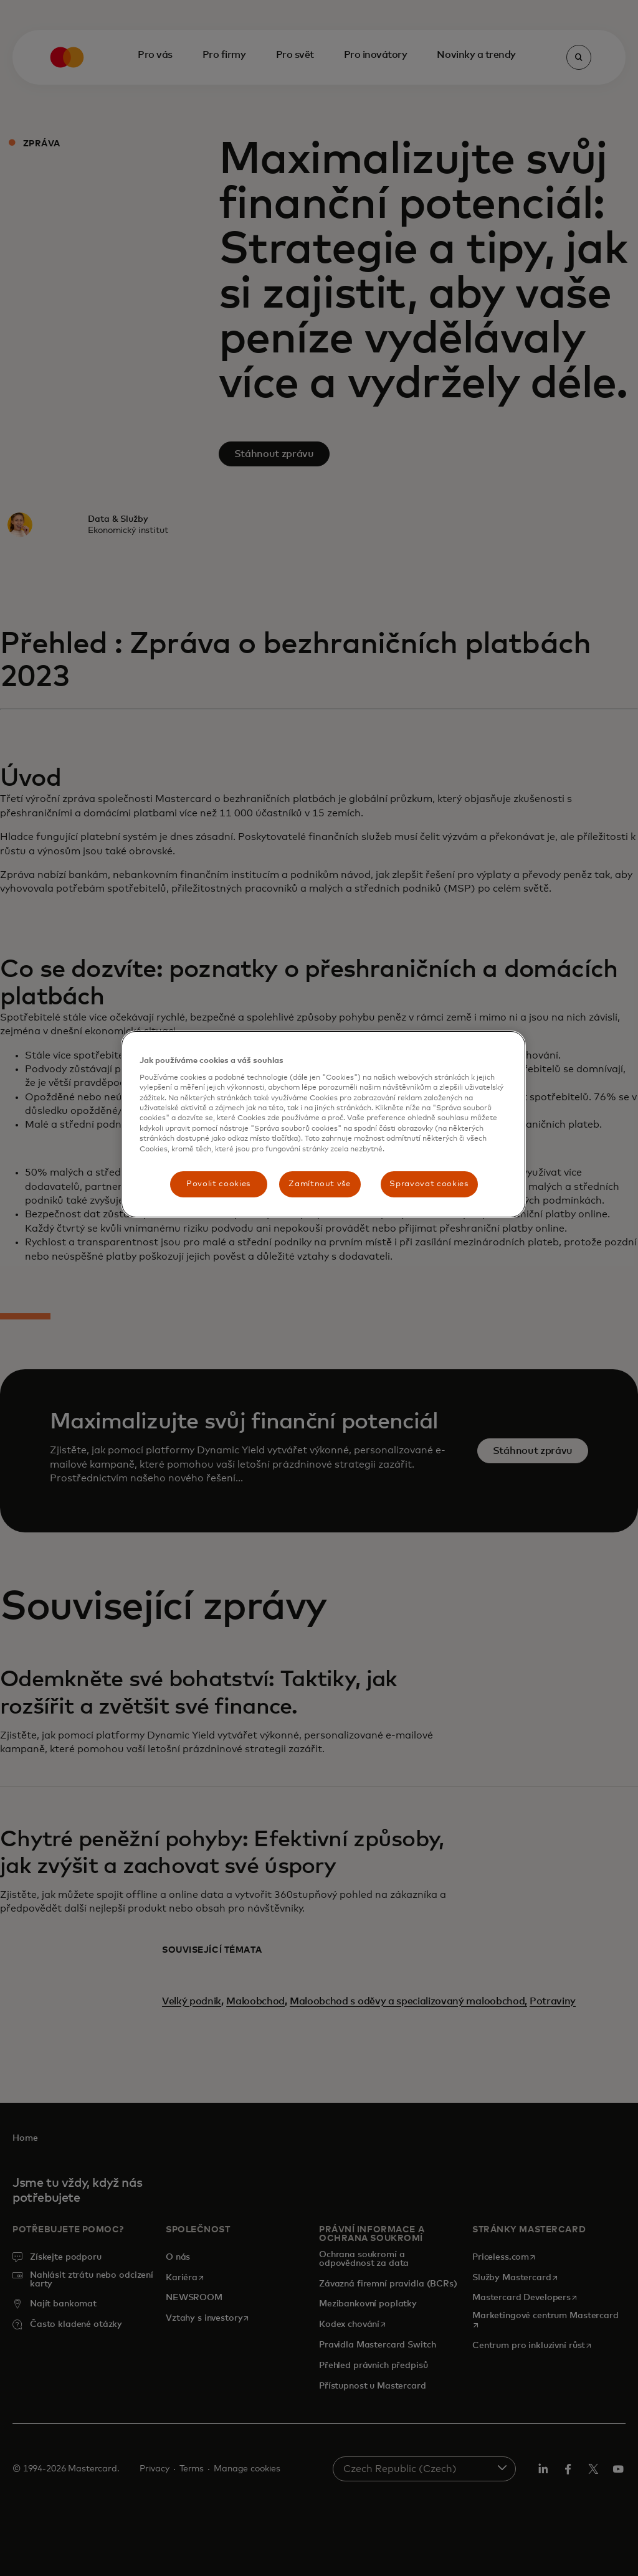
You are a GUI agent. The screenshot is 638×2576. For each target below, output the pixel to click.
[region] (323, 1124)
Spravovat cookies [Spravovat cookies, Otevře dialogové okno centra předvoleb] (428, 1184)
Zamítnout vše (319, 1184)
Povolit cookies (218, 1184)
